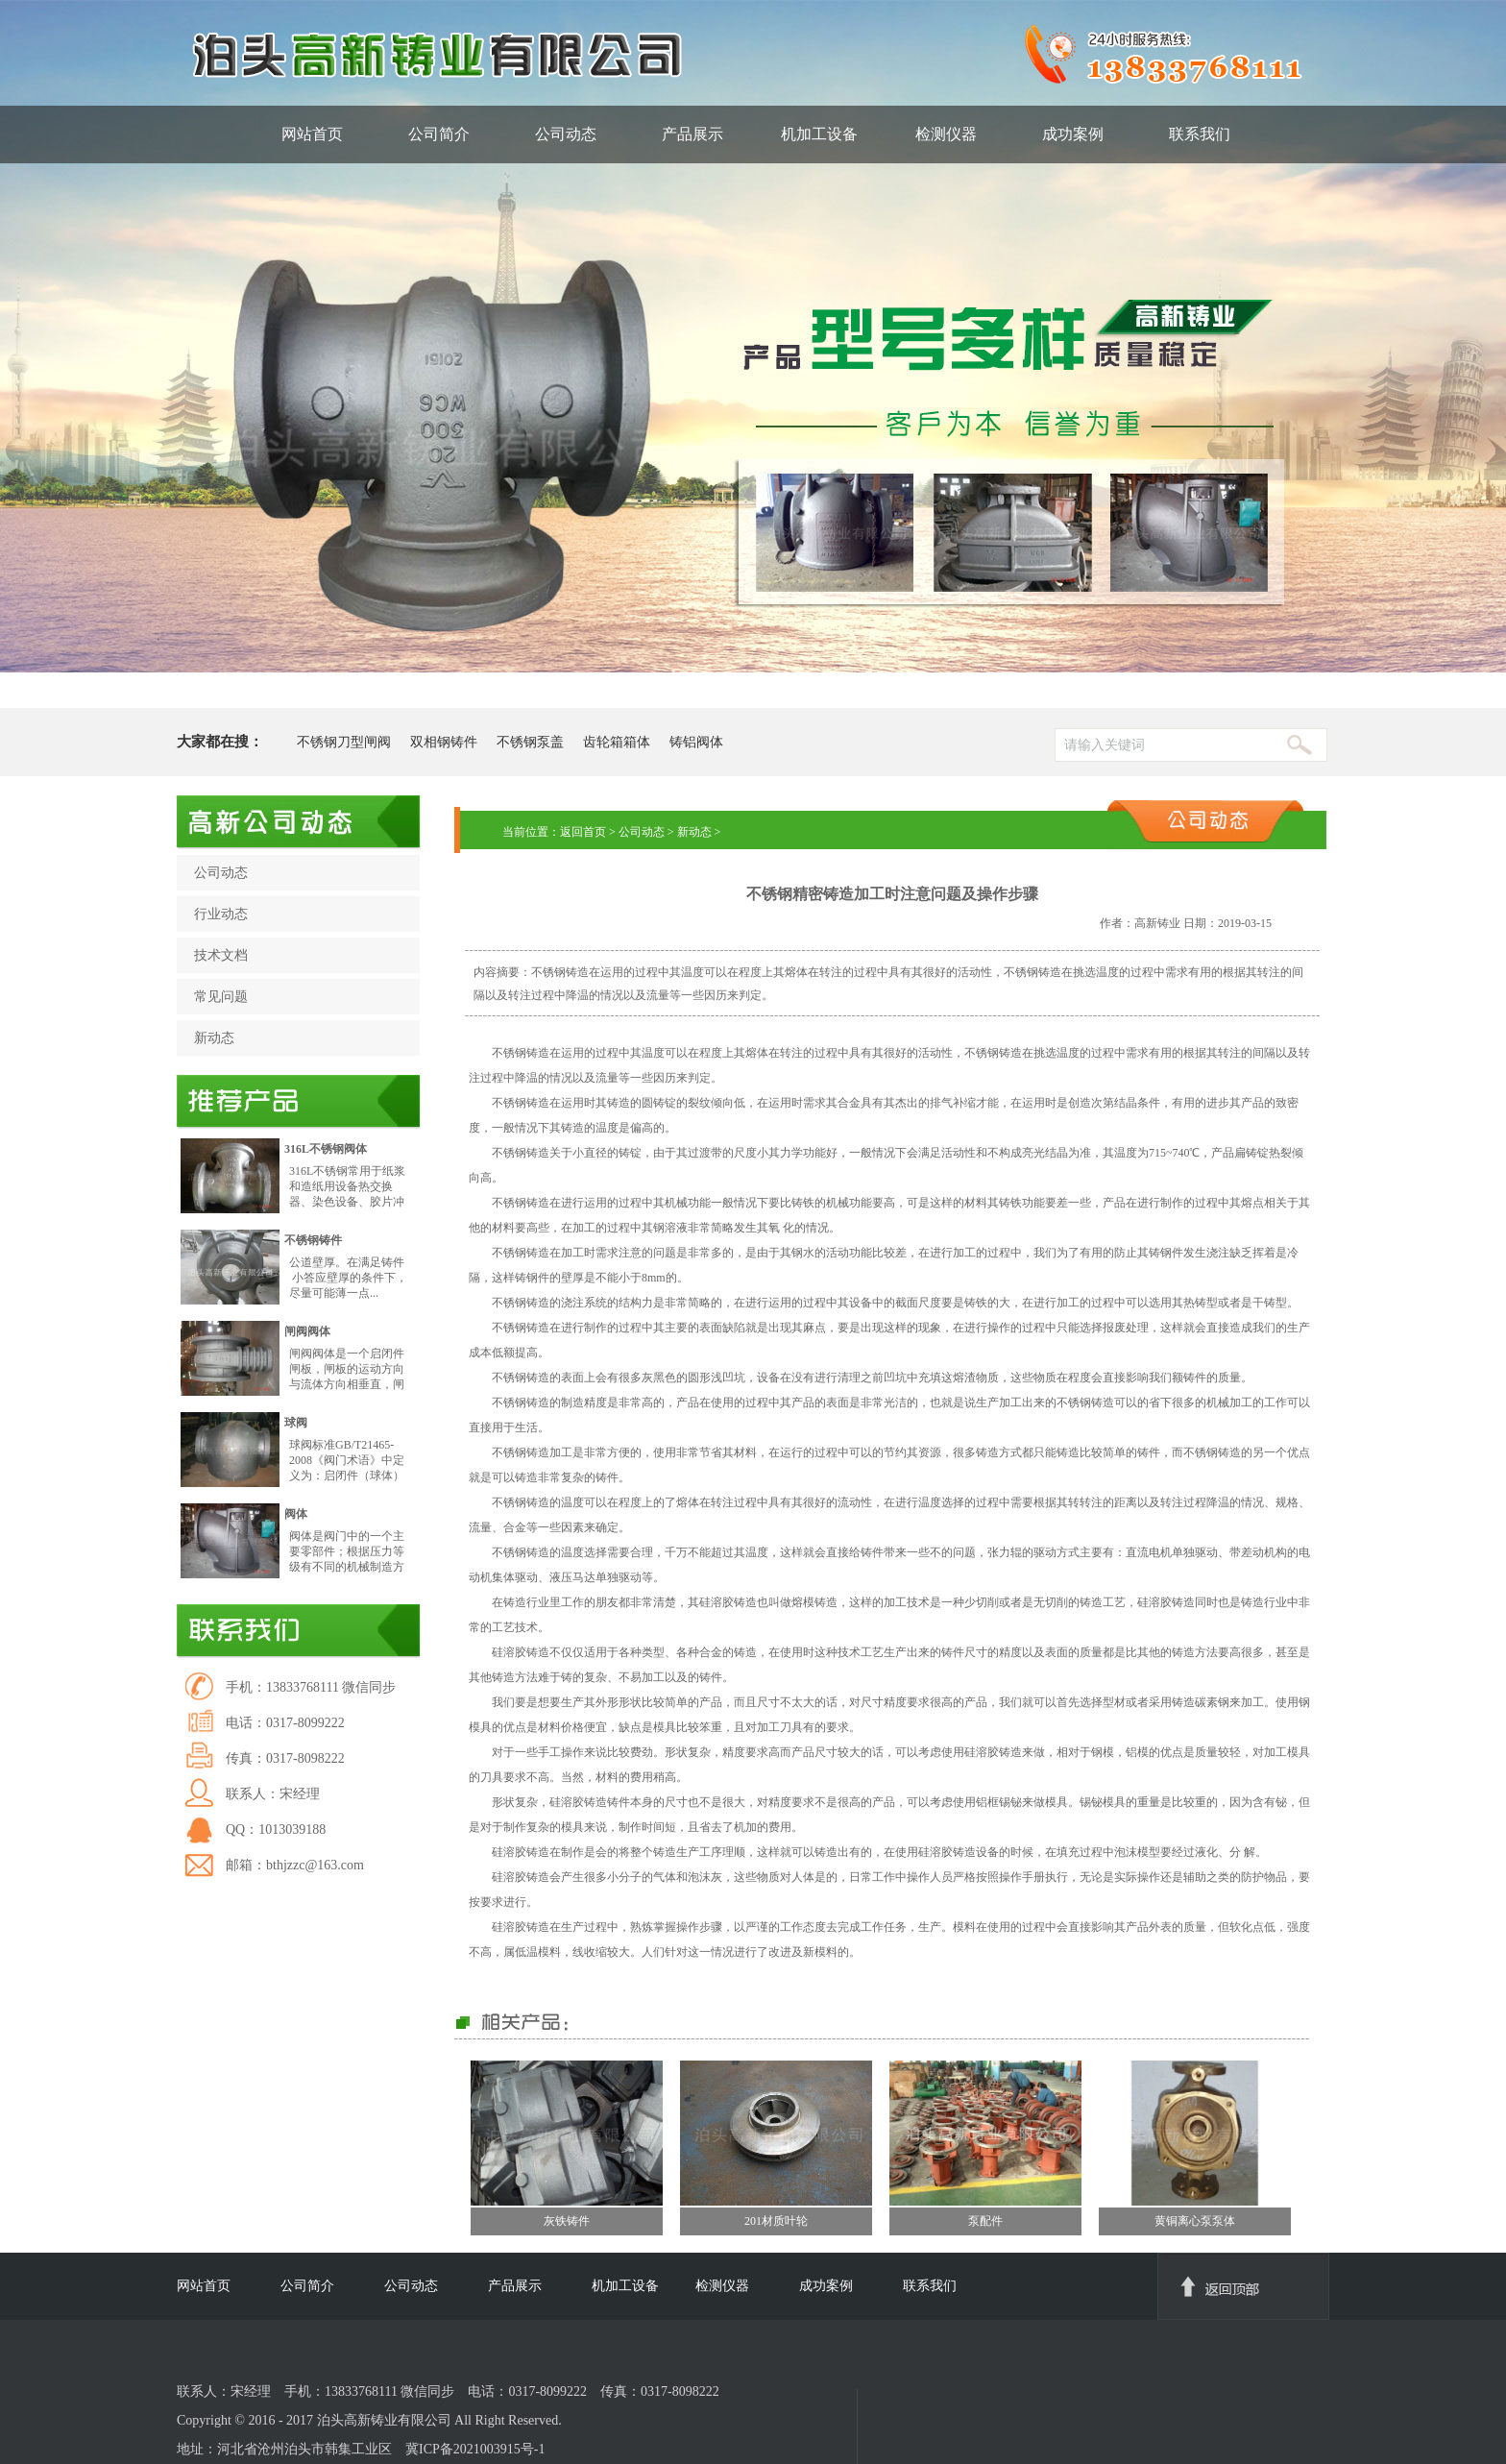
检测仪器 (946, 134)
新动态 (214, 1038)
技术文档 (221, 955)
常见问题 (221, 996)
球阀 (295, 1422)
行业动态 (221, 914)
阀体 (295, 1514)
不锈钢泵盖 (530, 742)
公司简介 (439, 134)
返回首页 (583, 832)
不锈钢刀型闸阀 (344, 742)
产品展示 (692, 134)
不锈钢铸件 (313, 1240)
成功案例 (1073, 134)
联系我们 (1199, 134)
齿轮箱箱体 (616, 742)
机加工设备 (819, 134)
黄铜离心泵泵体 (1194, 2221)
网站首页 (312, 134)
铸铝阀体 (696, 742)
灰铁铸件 (567, 2221)
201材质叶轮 (776, 2221)
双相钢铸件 (443, 742)
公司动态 (565, 134)
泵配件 (985, 2221)
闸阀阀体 (307, 1331)
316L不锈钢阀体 (325, 1149)
